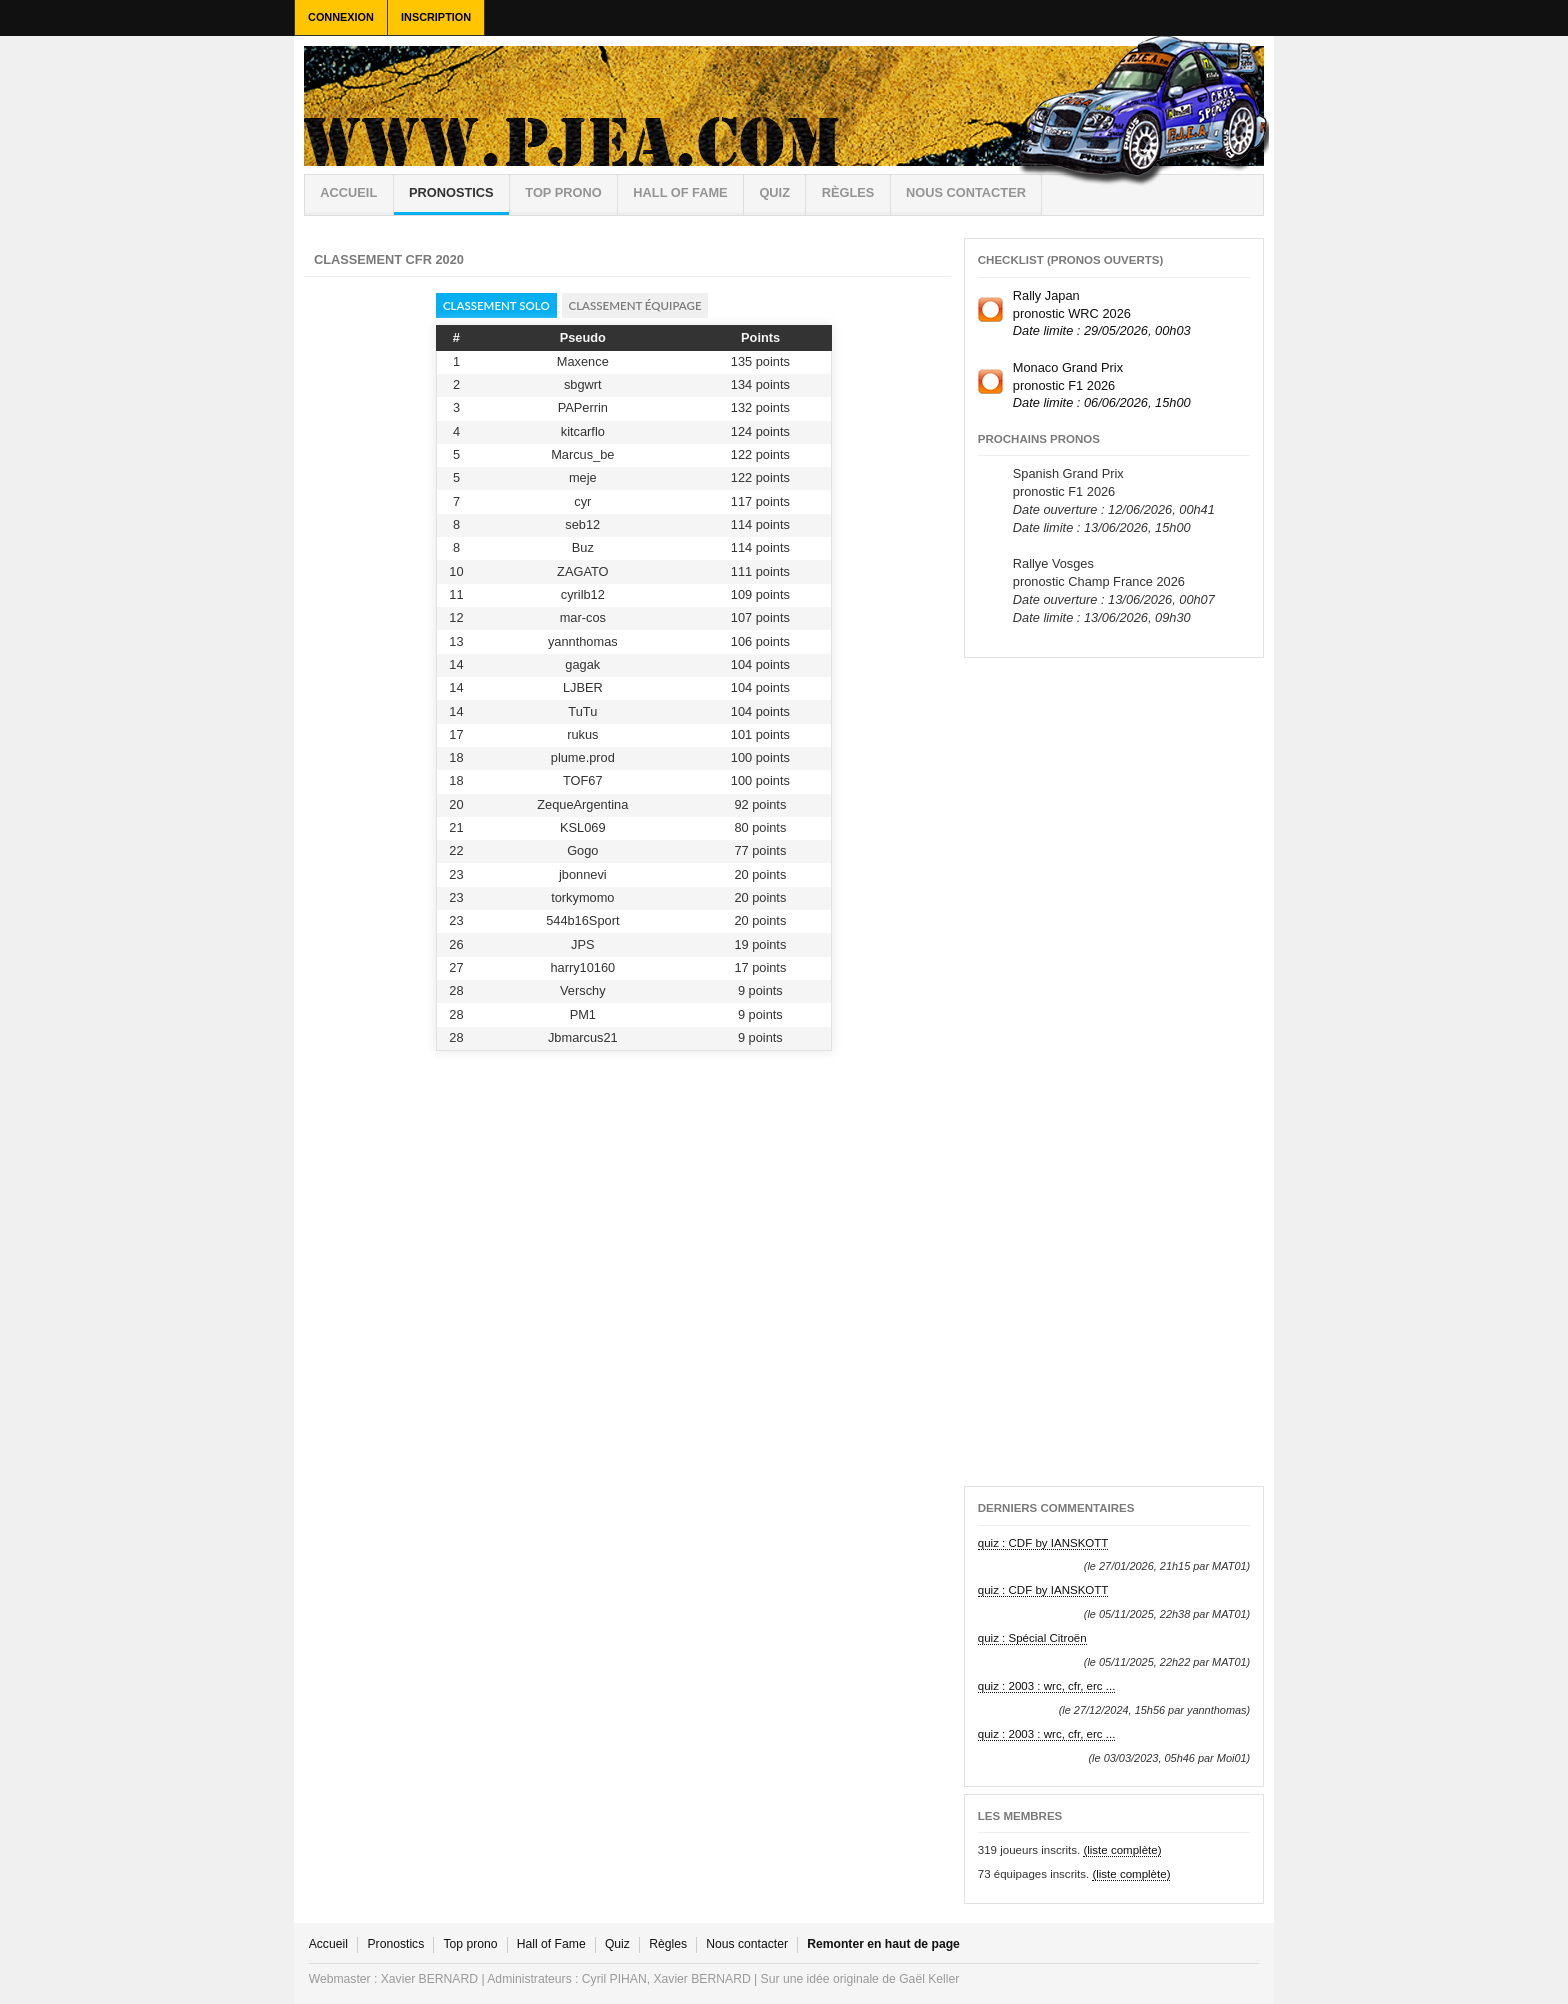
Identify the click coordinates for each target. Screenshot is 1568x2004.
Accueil (348, 192)
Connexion (341, 17)
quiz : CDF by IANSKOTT (1043, 1543)
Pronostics (451, 192)
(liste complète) (1122, 1850)
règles (848, 192)
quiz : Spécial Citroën (1032, 1638)
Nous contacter (966, 192)
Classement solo (496, 305)
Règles (668, 1944)
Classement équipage (635, 305)
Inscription (436, 17)
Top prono (563, 192)
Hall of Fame (680, 192)
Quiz (774, 192)
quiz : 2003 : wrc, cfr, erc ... (1047, 1686)
